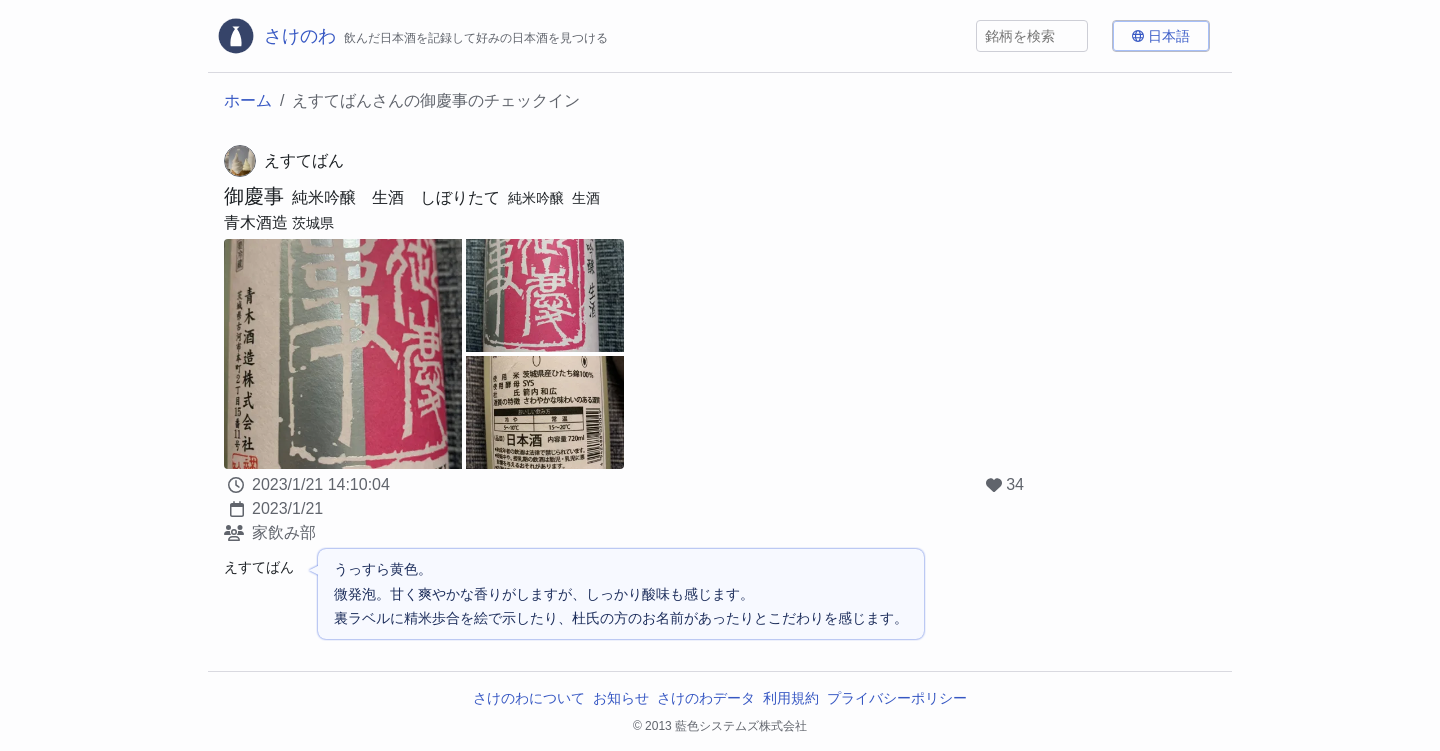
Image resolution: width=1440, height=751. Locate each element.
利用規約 (791, 698)
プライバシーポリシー (897, 698)
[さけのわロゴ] (412, 36)
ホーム (248, 100)
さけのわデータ (706, 698)
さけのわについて (529, 698)
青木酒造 (256, 222)
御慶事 (254, 196)
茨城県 (313, 223)
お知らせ (621, 698)
